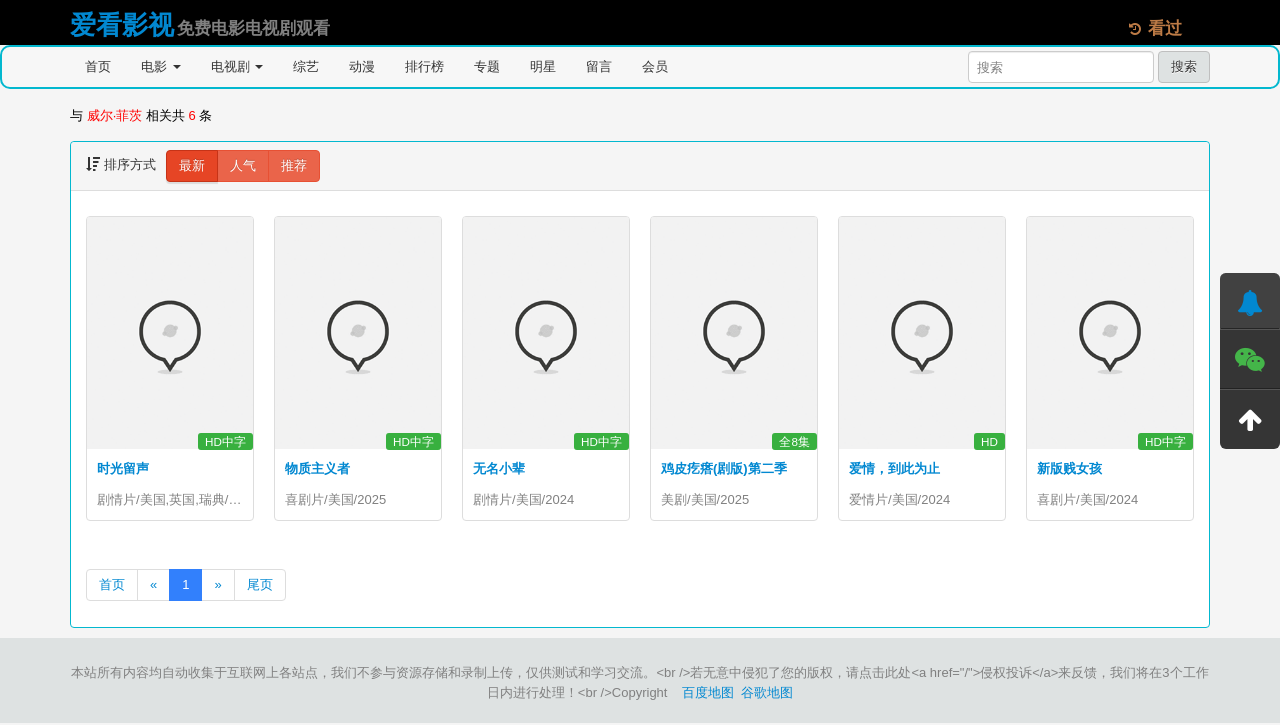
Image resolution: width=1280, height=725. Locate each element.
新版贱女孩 (1069, 468)
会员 (655, 66)
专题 (487, 66)
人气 (243, 165)
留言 (599, 66)
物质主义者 (317, 468)
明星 (543, 66)
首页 (98, 66)
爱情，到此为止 (894, 468)
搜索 (1184, 66)
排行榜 (424, 66)
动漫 (362, 66)
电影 (161, 66)
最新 (192, 165)
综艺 (306, 66)
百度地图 (708, 694)
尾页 (260, 586)
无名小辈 (499, 468)
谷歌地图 (767, 694)
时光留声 (123, 468)
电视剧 (237, 66)
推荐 (294, 165)
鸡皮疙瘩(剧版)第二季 (724, 468)
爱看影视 (122, 25)
